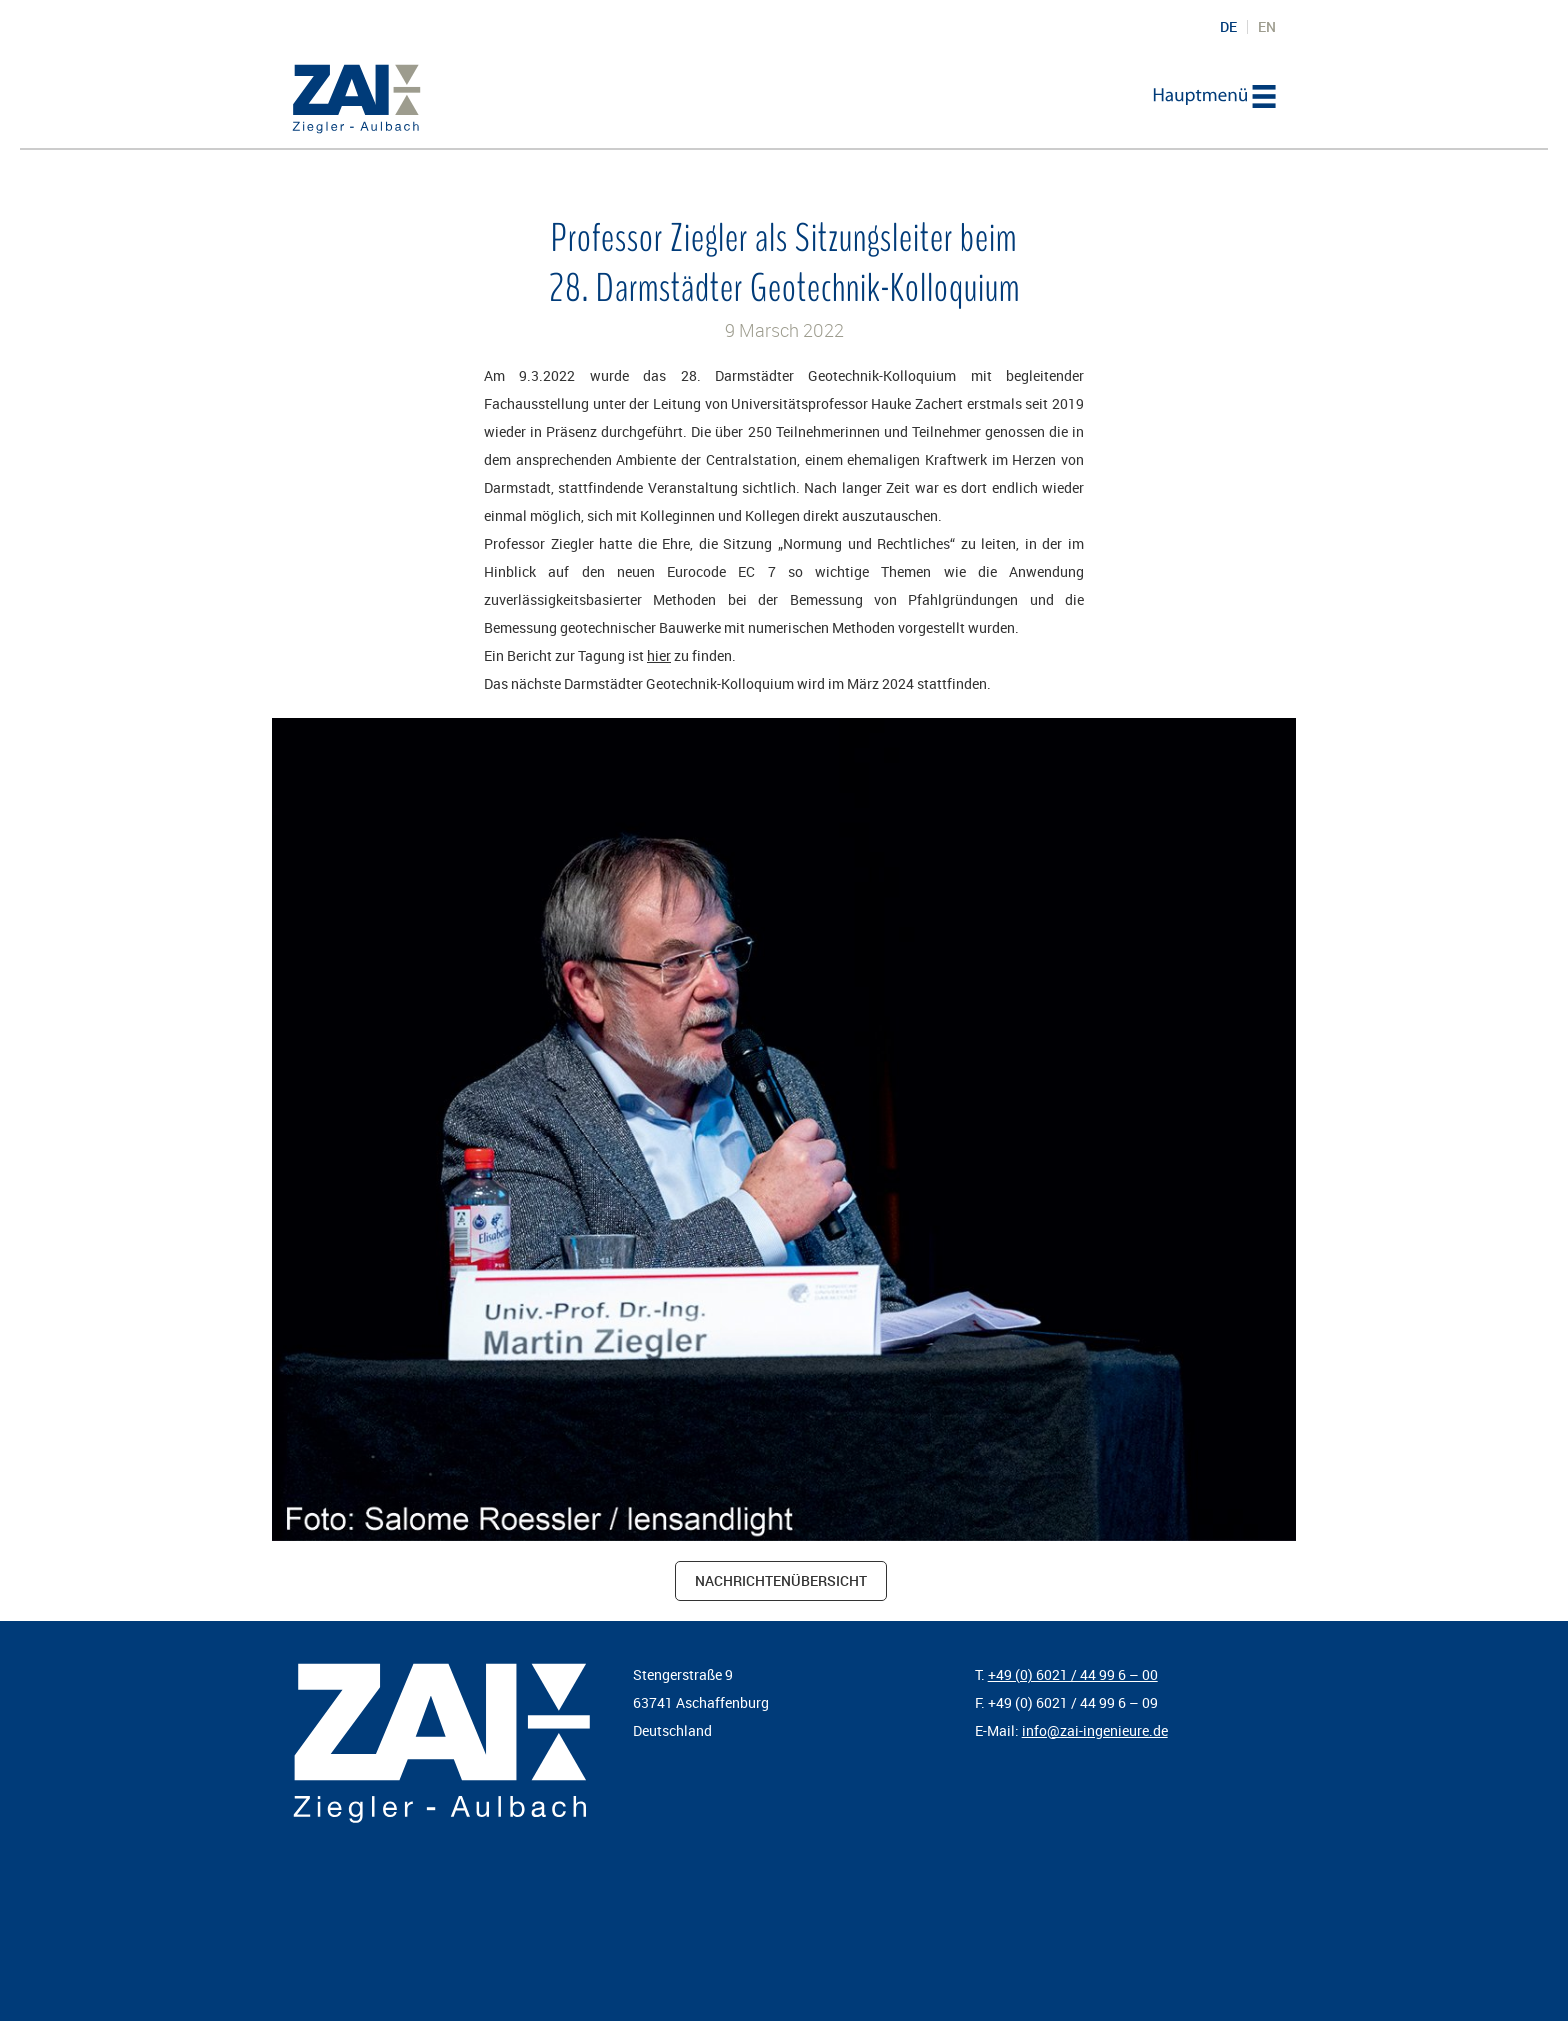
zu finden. (703, 655)
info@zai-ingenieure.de (1095, 1730)
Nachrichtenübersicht (781, 1580)
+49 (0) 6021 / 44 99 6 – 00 (1073, 1674)
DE (1228, 27)
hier (659, 655)
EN (1267, 27)
